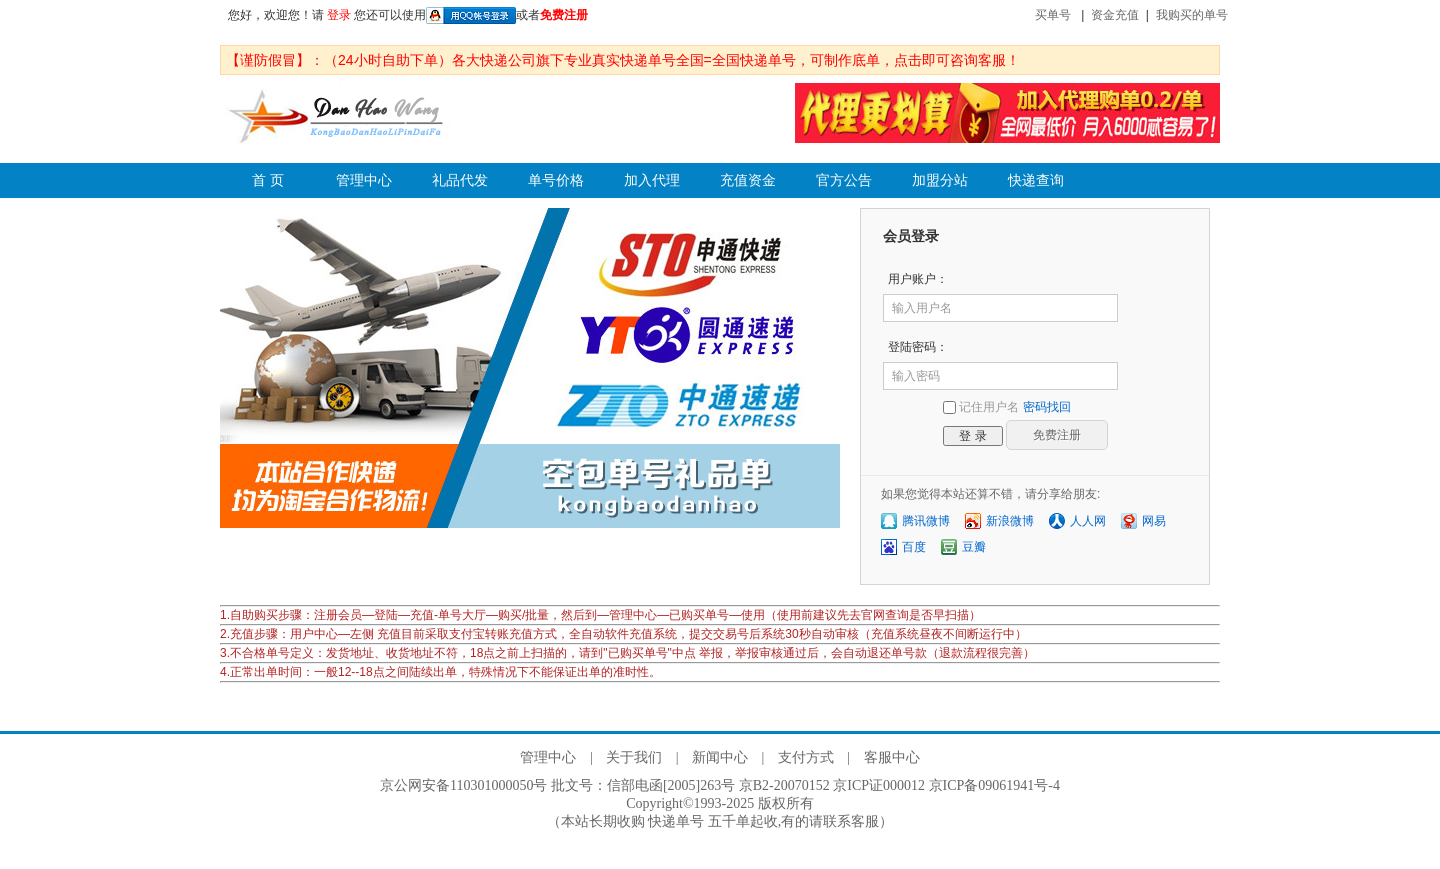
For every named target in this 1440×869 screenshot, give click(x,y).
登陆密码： (918, 347)
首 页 (268, 180)
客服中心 (892, 757)
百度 (914, 547)
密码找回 (1047, 407)
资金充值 (1115, 15)
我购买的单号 (1192, 15)
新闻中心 (720, 757)
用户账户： (918, 279)
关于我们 (634, 757)
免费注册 (564, 15)
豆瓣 (974, 547)
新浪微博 (1010, 521)
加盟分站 (940, 180)
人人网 (1088, 521)
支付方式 (806, 757)
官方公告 (844, 180)
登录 (339, 15)
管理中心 (364, 180)
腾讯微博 (926, 521)
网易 (1154, 521)
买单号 (1053, 15)
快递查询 (1036, 180)
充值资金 (748, 180)
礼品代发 (460, 180)
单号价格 (556, 180)
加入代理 (652, 180)
